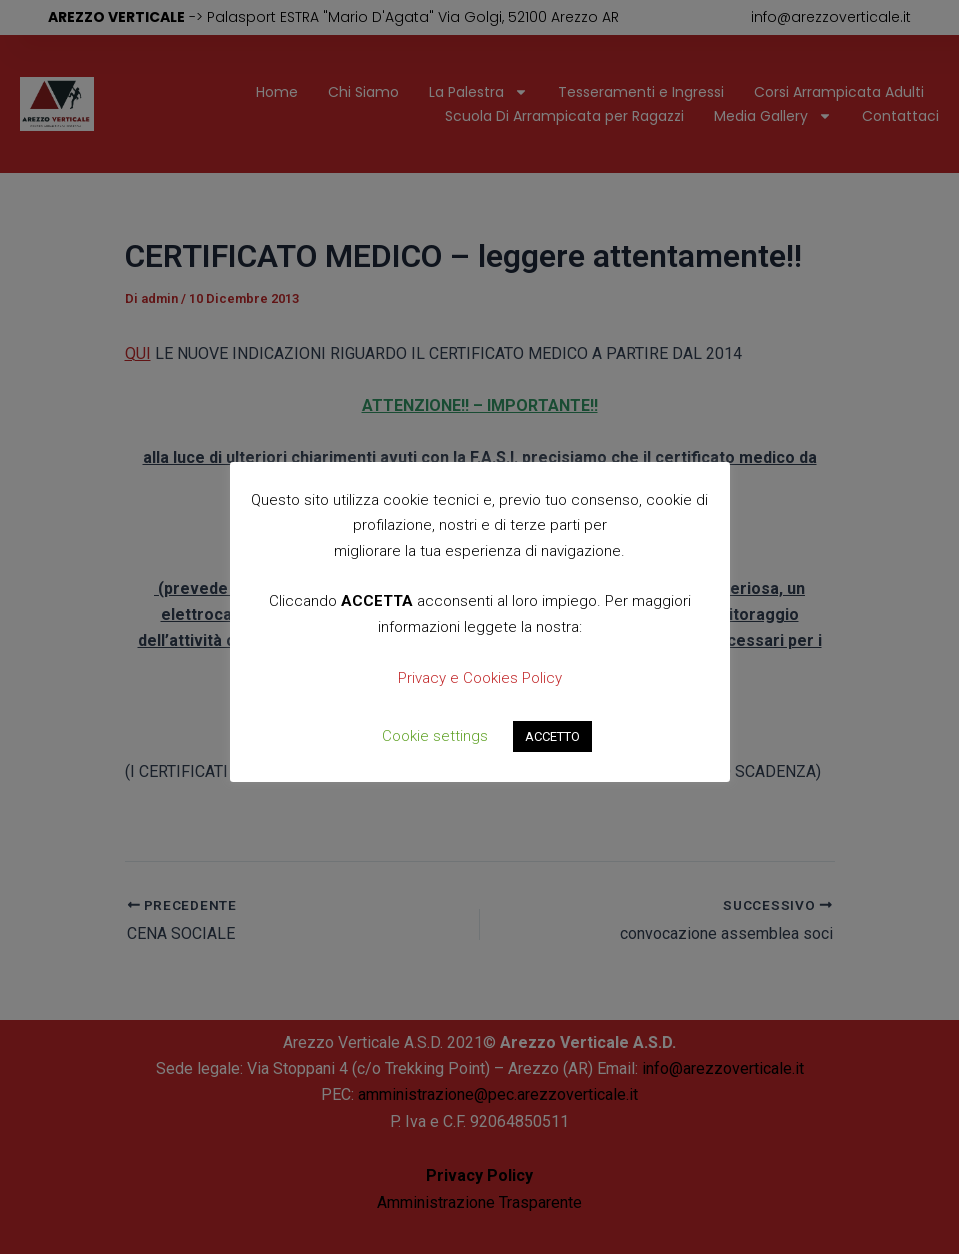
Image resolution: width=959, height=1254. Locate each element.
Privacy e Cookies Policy (480, 678)
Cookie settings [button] (435, 736)
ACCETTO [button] (552, 736)
